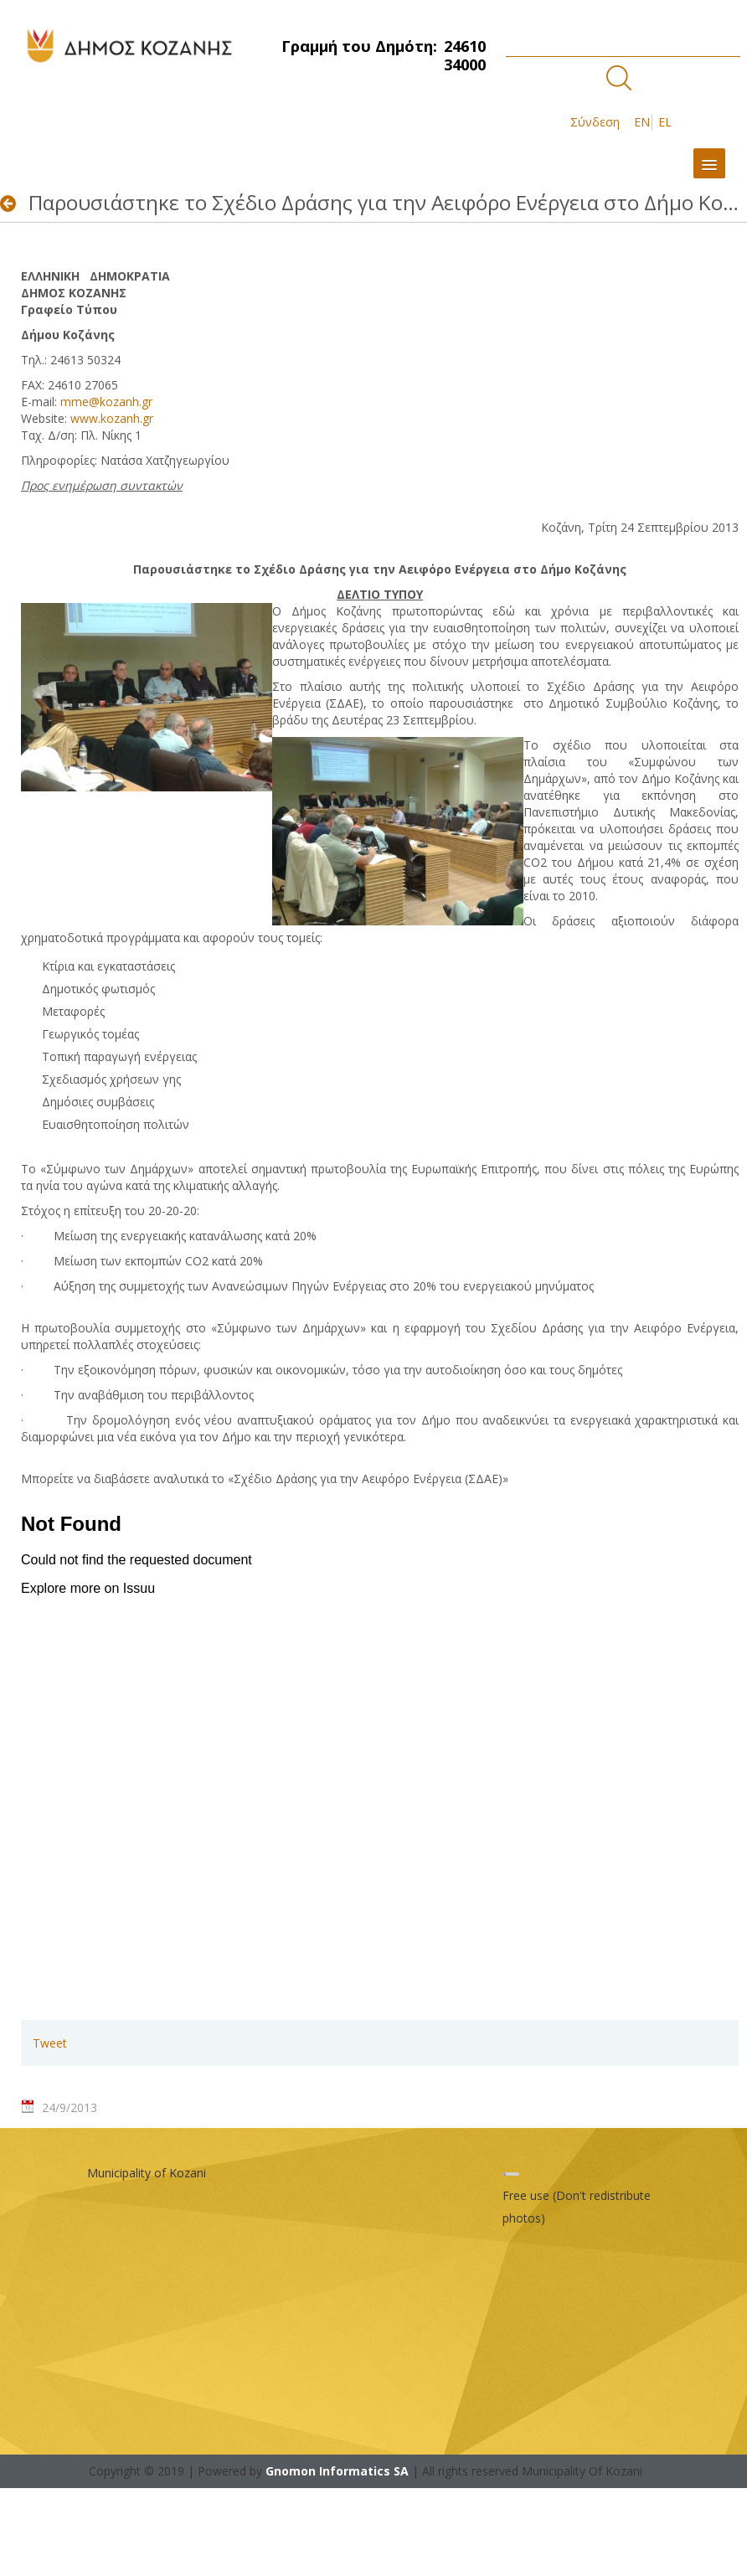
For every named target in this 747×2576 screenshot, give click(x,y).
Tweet (50, 2043)
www (111, 418)
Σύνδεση (595, 122)
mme (106, 402)
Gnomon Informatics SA (337, 2471)
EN (642, 122)
